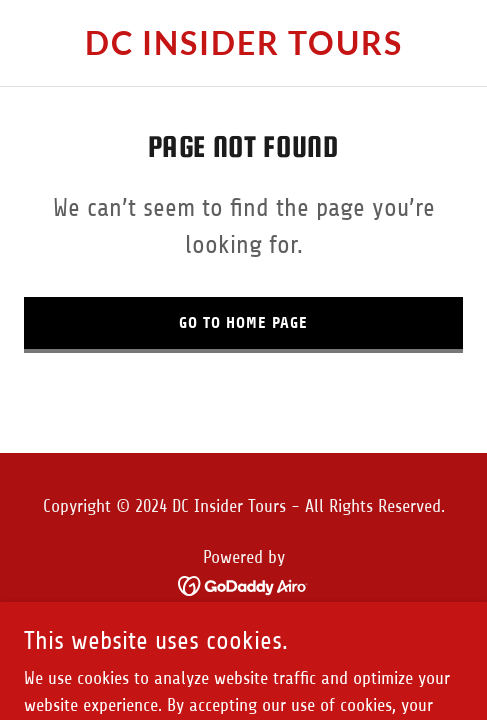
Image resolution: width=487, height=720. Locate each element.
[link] (243, 49)
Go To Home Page (243, 322)
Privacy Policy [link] (244, 634)
